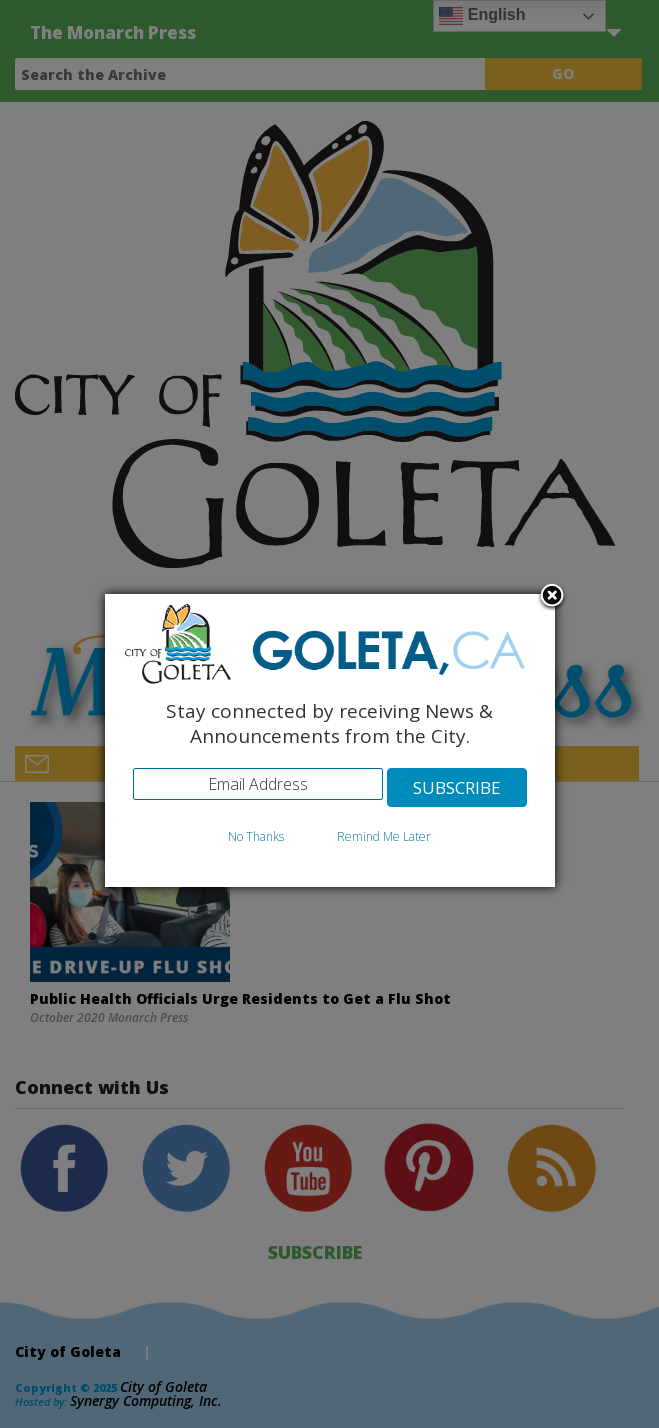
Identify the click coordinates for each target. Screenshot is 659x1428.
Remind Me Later (384, 836)
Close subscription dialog (552, 597)
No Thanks (256, 836)
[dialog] (330, 740)
